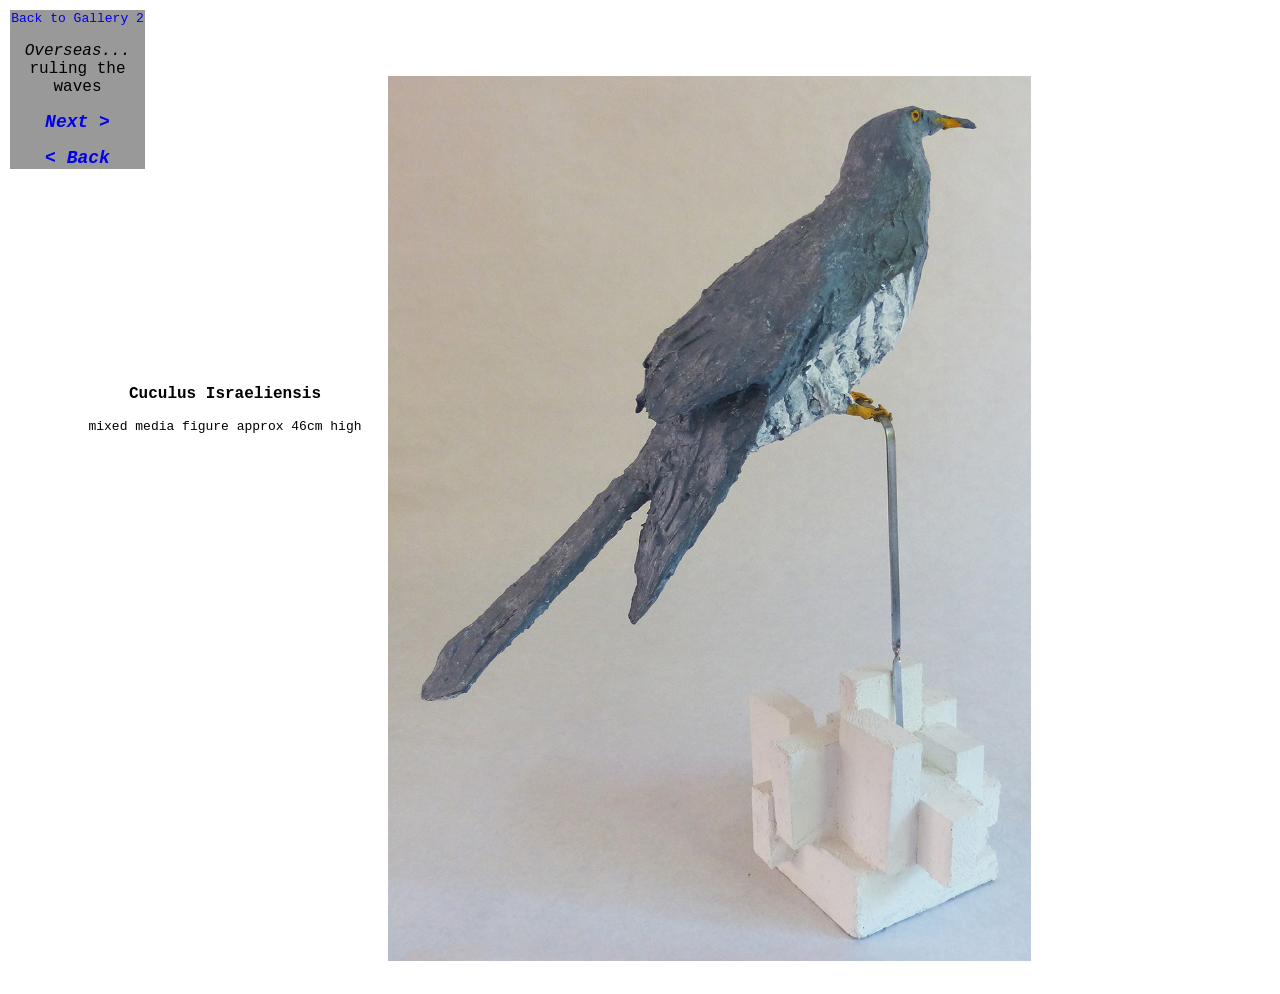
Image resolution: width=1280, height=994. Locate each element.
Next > (77, 122)
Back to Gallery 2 (77, 18)
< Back (77, 158)
